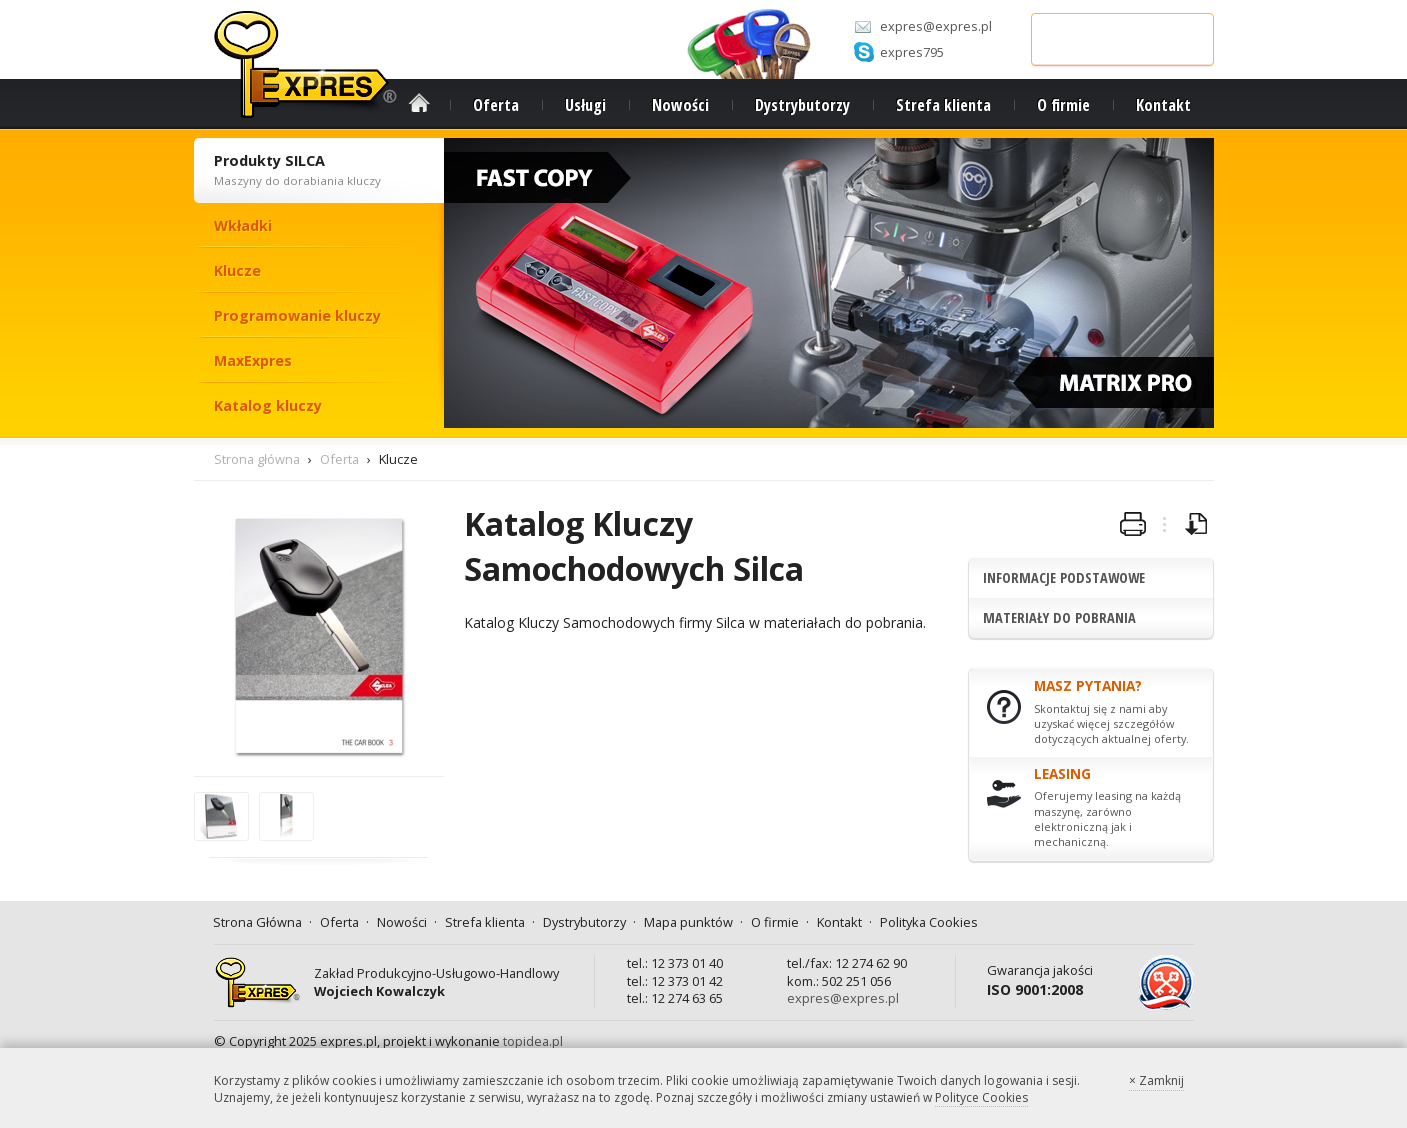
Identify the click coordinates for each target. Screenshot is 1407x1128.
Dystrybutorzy (802, 105)
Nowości (680, 105)
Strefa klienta (943, 105)
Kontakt (1163, 105)
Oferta (496, 105)
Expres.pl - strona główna (306, 64)
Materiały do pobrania (1059, 617)
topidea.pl (533, 1041)
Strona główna (257, 459)
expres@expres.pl (936, 26)
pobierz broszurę (1197, 525)
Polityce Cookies (981, 1097)
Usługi (585, 105)
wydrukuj (1133, 525)
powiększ (222, 840)
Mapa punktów (688, 922)
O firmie (1063, 105)
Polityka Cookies (929, 922)
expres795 (912, 52)
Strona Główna (419, 103)
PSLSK (1157, 1009)
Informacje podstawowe (1064, 577)
